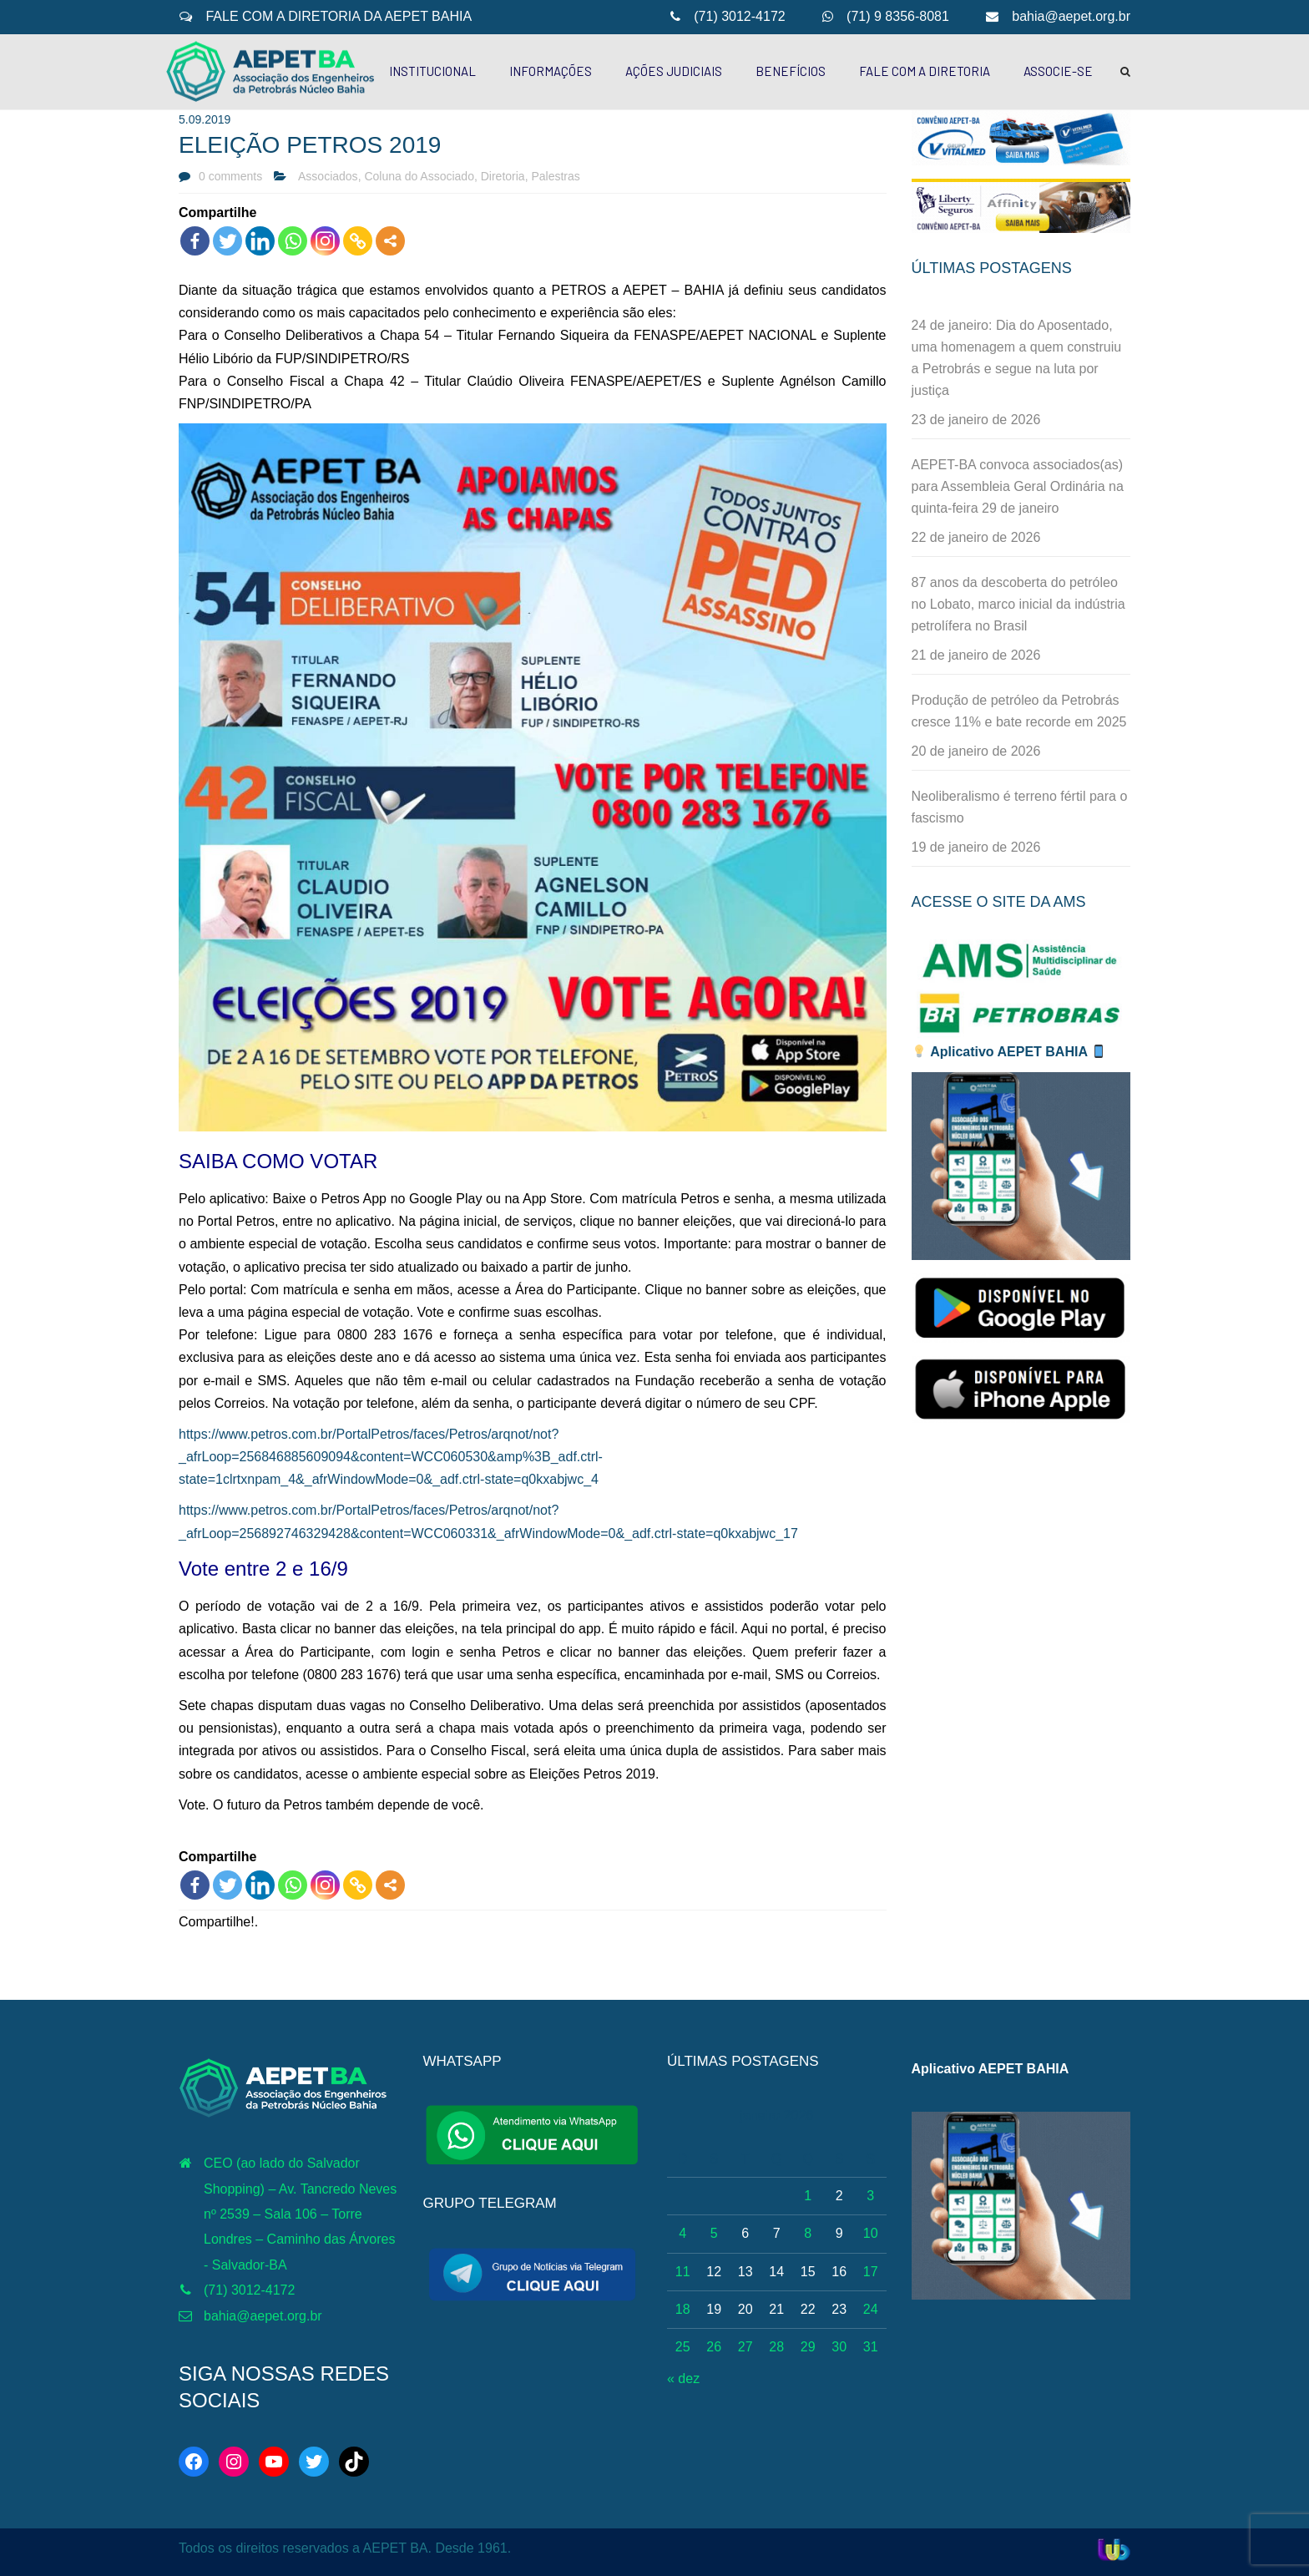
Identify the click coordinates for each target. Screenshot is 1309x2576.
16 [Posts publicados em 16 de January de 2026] (839, 2272)
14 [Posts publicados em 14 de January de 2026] (776, 2272)
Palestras (555, 176)
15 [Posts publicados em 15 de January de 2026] (808, 2272)
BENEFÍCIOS (791, 70)
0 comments (230, 176)
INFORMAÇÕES (550, 70)
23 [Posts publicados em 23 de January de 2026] (839, 2309)
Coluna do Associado (419, 176)
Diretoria (503, 176)
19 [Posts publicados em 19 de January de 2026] (713, 2309)
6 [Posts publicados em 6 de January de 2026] (745, 2233)
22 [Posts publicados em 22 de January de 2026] (808, 2309)
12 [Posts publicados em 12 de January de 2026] (713, 2272)
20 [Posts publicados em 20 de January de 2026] (745, 2309)
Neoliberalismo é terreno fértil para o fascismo (1020, 807)
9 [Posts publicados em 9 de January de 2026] (839, 2233)
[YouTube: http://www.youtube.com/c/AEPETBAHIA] (274, 2462)
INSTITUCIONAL (432, 70)
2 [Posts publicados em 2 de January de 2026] (839, 2196)
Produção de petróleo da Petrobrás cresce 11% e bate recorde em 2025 (1019, 711)
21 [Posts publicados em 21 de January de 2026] (776, 2309)
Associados (328, 176)
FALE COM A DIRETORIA (924, 70)
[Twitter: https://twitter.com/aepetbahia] (314, 2462)
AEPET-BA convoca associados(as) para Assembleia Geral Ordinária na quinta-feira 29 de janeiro (1018, 486)
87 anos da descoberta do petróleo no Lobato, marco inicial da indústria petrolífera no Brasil (1018, 604)
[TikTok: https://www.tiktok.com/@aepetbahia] (354, 2462)
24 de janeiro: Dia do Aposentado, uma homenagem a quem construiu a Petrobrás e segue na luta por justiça (1017, 357)
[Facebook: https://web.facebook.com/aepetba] (194, 2462)
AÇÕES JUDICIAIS (673, 70)
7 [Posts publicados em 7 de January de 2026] (777, 2233)
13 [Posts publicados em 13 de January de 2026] (745, 2272)
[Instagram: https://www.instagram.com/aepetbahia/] (234, 2462)
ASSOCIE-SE (1058, 70)
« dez (683, 2378)
